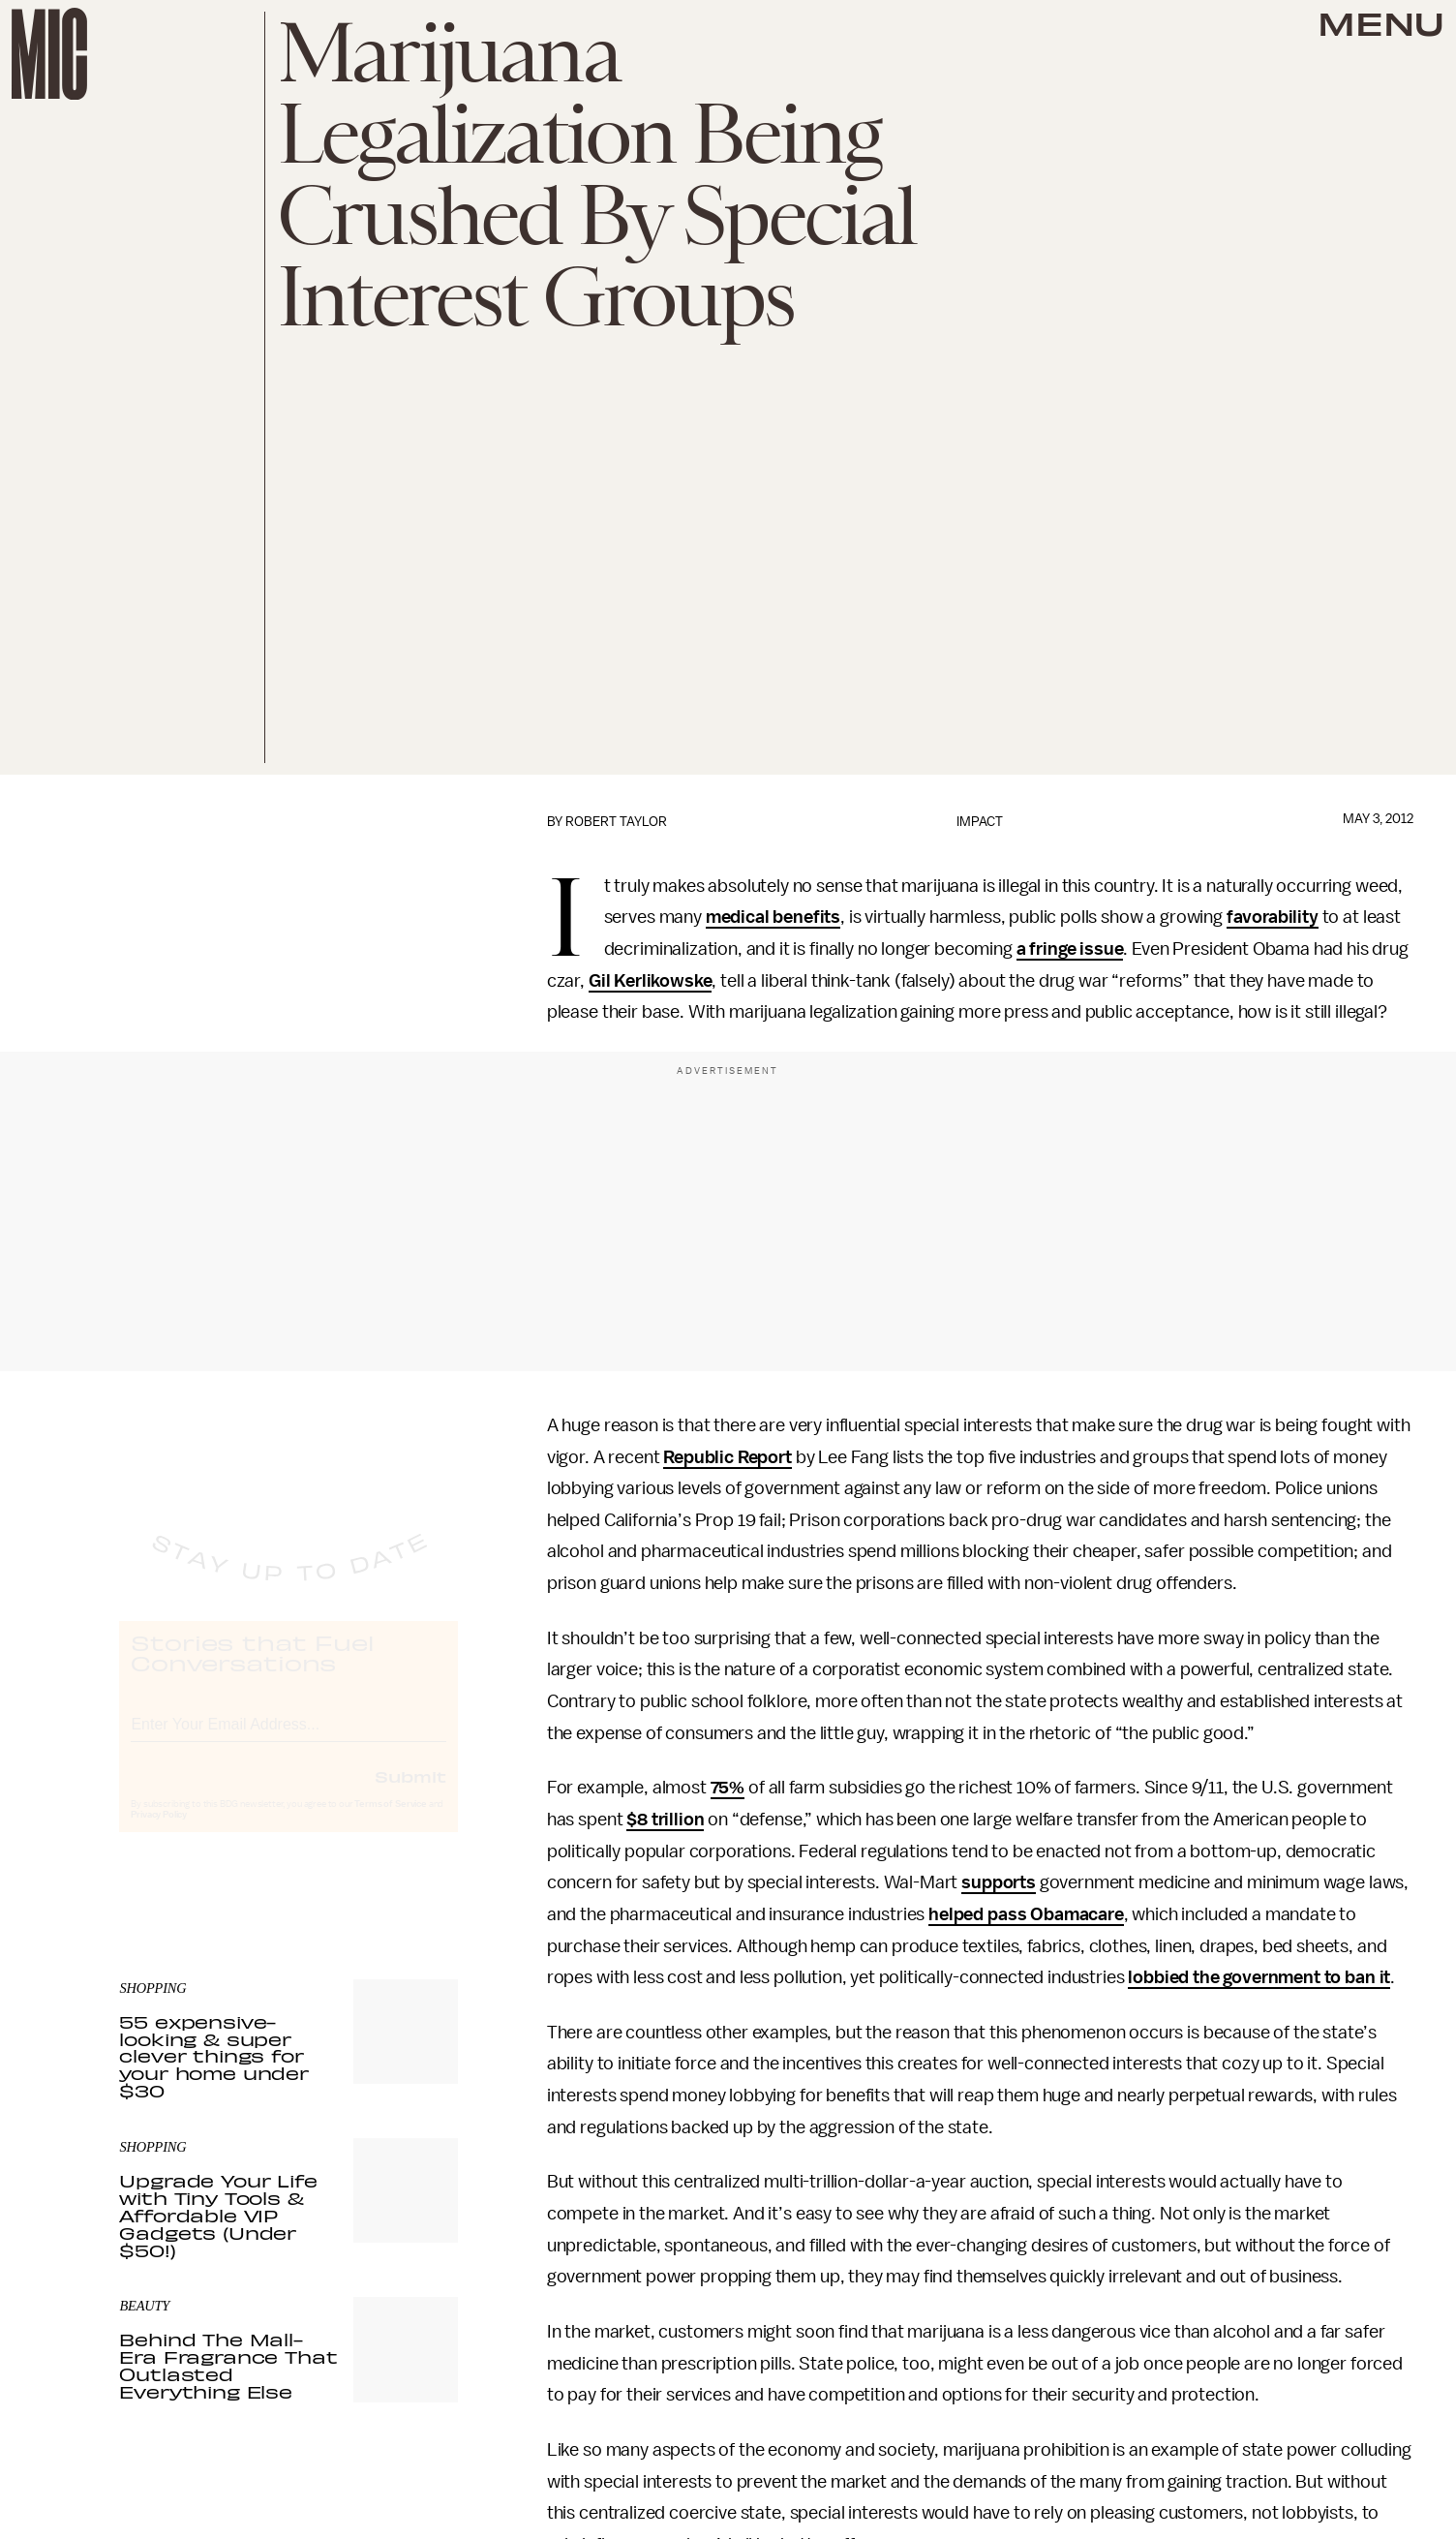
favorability (1273, 917)
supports (998, 1882)
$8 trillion (665, 1819)
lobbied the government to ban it (1259, 1977)
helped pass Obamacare (1026, 1914)
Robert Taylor (616, 821)
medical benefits (773, 917)
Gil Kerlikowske (651, 981)
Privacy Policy (159, 1832)
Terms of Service (390, 1821)
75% (728, 1787)
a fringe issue (1070, 949)
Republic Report (727, 1457)
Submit (410, 1793)
